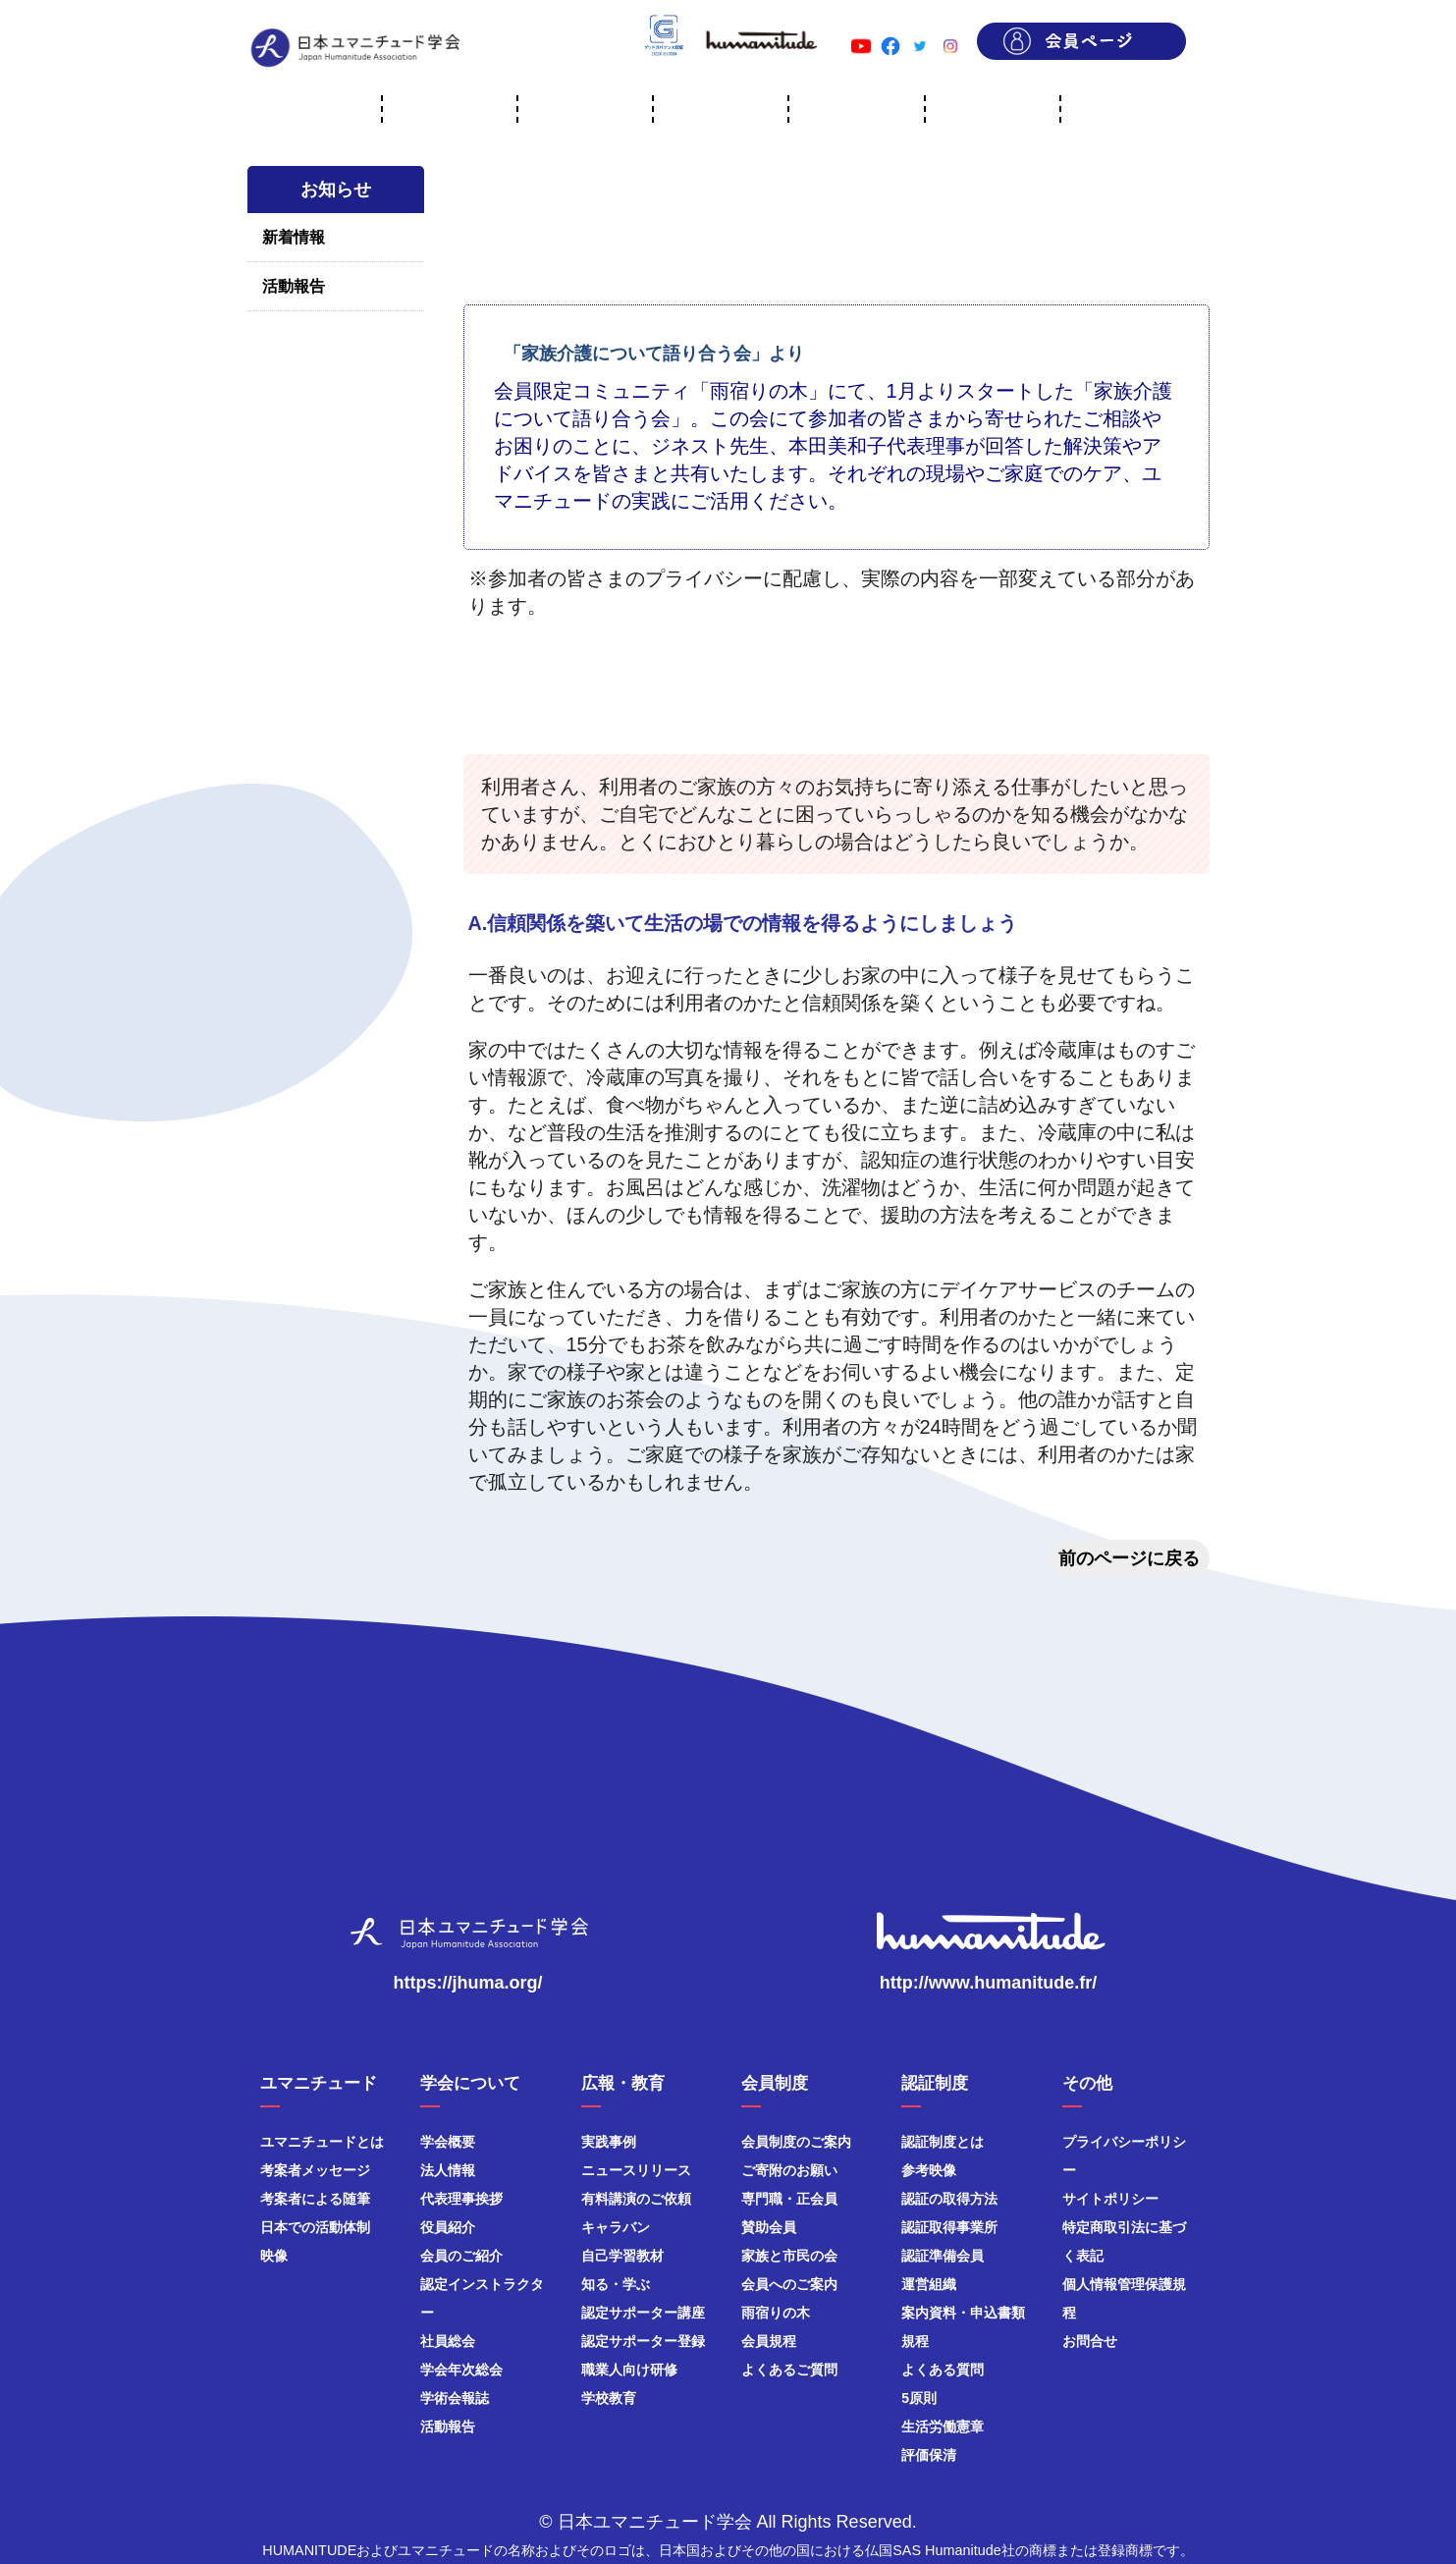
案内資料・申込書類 (963, 2312)
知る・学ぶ (615, 2284)
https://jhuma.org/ (468, 1982)
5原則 (919, 2398)
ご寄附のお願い (789, 2170)
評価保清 (928, 2455)
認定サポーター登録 (643, 2341)
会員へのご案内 (789, 2284)
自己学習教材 (622, 2256)
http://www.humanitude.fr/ (988, 1982)
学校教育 (608, 2398)
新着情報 (293, 237)
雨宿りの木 (775, 2312)
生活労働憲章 (942, 2426)
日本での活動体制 (315, 2227)
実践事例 (608, 2142)
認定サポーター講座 (643, 2312)
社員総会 (447, 2341)
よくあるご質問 (789, 2369)
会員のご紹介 (461, 2256)
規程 (915, 2341)
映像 (274, 2256)
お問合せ (1089, 2341)
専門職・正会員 (789, 2199)
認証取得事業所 (949, 2227)
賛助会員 (768, 2227)
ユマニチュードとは (322, 2142)
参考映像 (928, 2170)
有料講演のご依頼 (636, 2199)
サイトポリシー (1110, 2199)
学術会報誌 (454, 2398)
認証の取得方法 (949, 2199)
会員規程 (768, 2341)
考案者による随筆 (315, 2199)
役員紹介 (447, 2227)
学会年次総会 (461, 2369)
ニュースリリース (636, 2170)
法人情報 (447, 2170)
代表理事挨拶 (461, 2199)
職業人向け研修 (629, 2369)
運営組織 (928, 2284)
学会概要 (447, 2142)
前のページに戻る (1129, 1558)
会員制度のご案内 (796, 2142)
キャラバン (615, 2227)
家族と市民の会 (789, 2256)
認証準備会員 (942, 2256)
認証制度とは (942, 2142)
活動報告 (293, 286)
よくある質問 (942, 2369)
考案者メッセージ (315, 2170)
